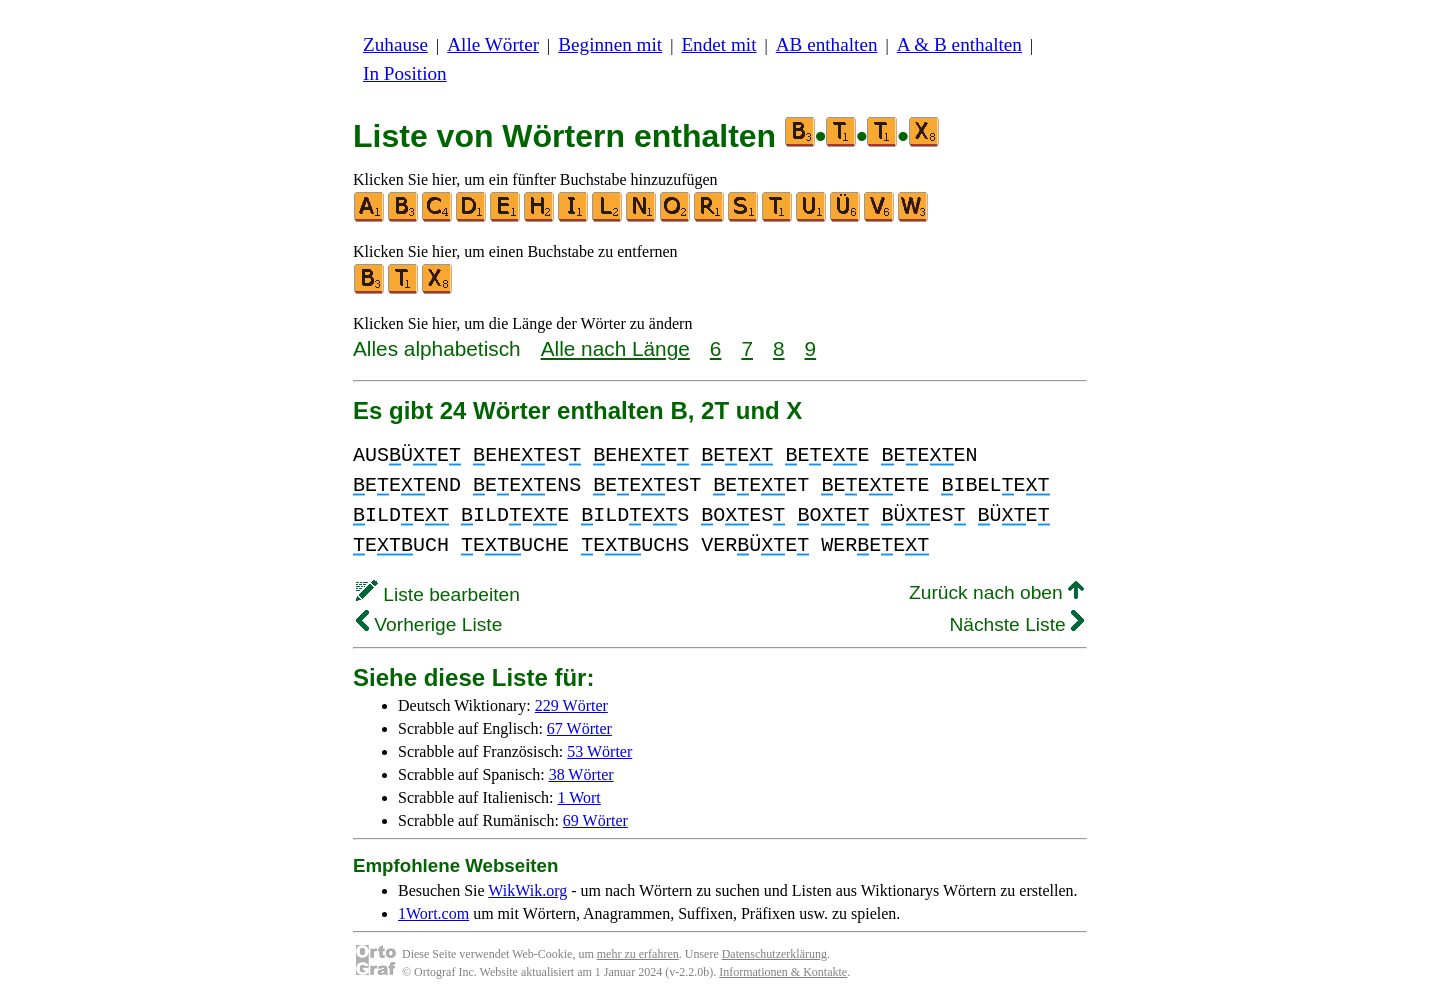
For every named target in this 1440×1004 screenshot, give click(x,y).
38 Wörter (581, 774)
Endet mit (718, 44)
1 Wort (579, 797)
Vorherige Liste (429, 624)
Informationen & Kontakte (783, 972)
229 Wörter (571, 705)
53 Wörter (599, 751)
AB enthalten (827, 44)
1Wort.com (433, 913)
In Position (405, 73)
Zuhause (395, 44)
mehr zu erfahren (638, 954)
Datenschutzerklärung (774, 954)
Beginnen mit (610, 44)
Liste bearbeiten (438, 594)
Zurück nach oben (996, 592)
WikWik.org (527, 890)
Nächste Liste (1016, 624)
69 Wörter (595, 820)
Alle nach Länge (615, 348)
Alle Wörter (493, 44)
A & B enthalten (959, 44)
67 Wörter (579, 728)
